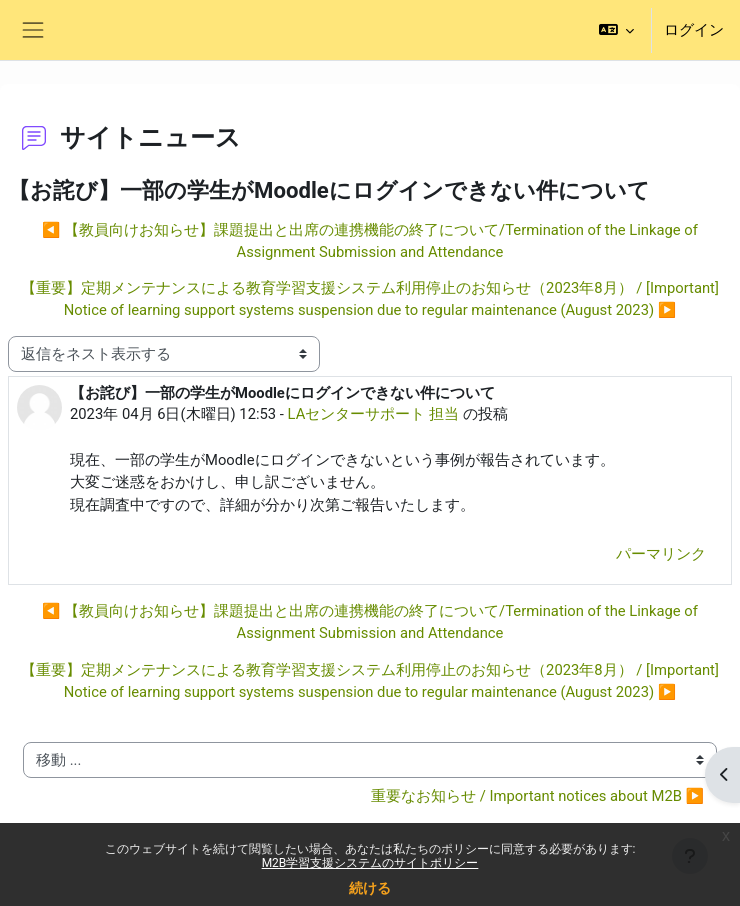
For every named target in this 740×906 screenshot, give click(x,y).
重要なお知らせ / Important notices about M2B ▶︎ (537, 796)
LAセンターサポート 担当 (373, 414)
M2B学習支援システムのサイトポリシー (370, 863)
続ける (370, 888)
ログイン (694, 30)
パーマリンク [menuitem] (661, 554)
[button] (616, 30)
